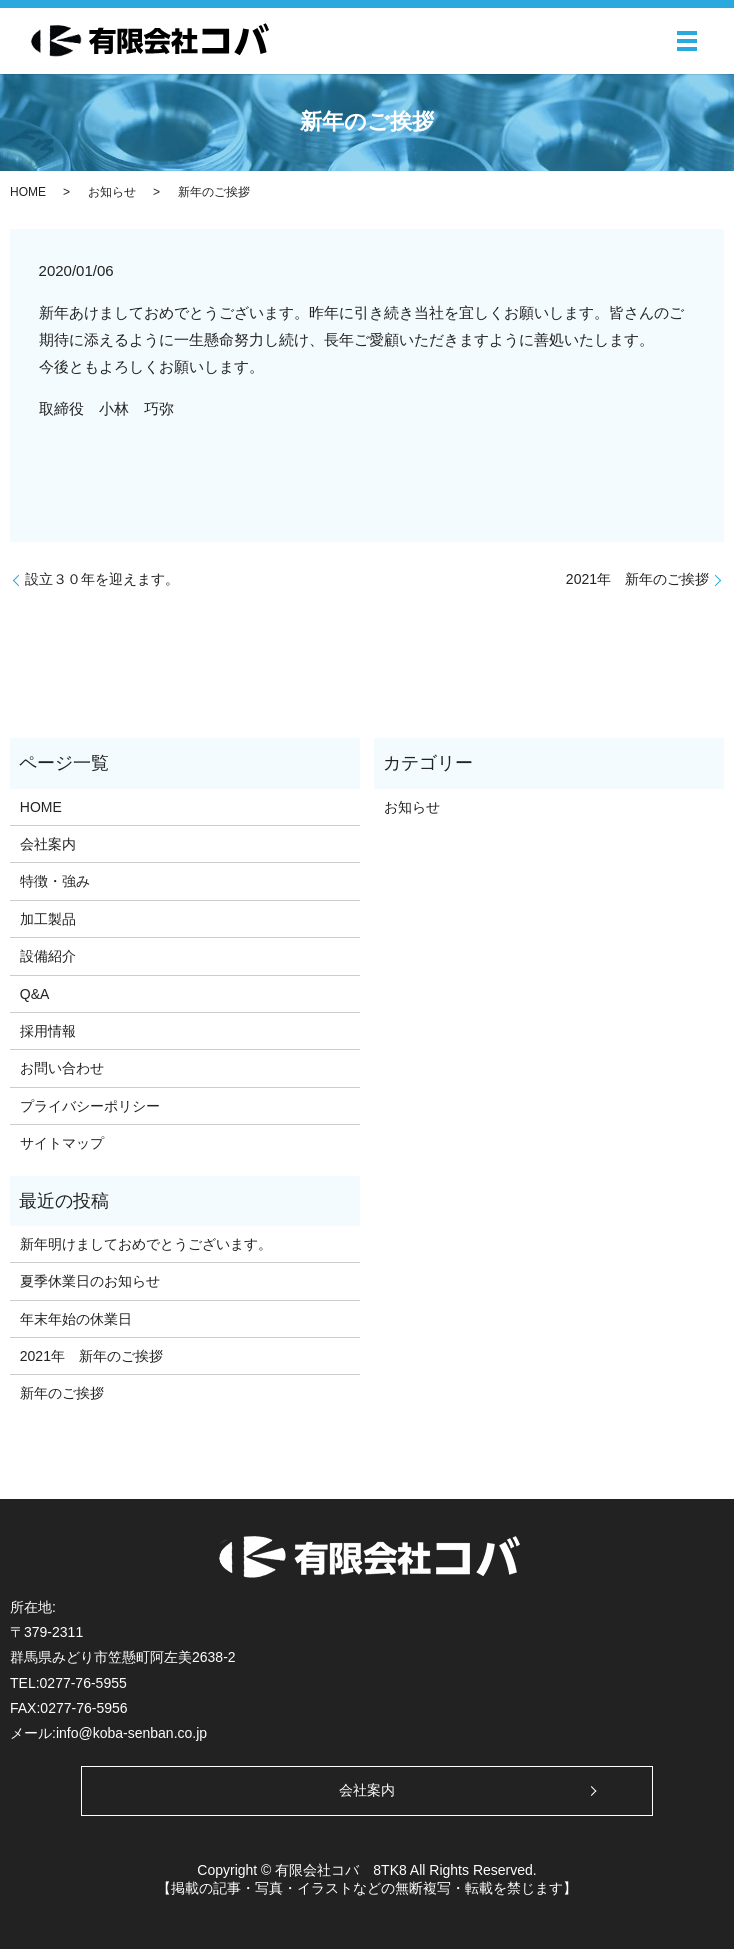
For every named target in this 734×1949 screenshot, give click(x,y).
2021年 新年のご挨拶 (637, 579)
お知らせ (112, 192)
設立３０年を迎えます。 (102, 579)
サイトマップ (62, 1143)
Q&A (35, 994)
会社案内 (48, 844)
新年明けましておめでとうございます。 (146, 1244)
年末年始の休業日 (76, 1319)
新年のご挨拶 (62, 1393)
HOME (28, 192)
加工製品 (48, 919)
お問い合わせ (62, 1068)
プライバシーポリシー (90, 1106)
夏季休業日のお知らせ (90, 1281)
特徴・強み (55, 881)
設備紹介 (48, 956)
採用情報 (48, 1031)
